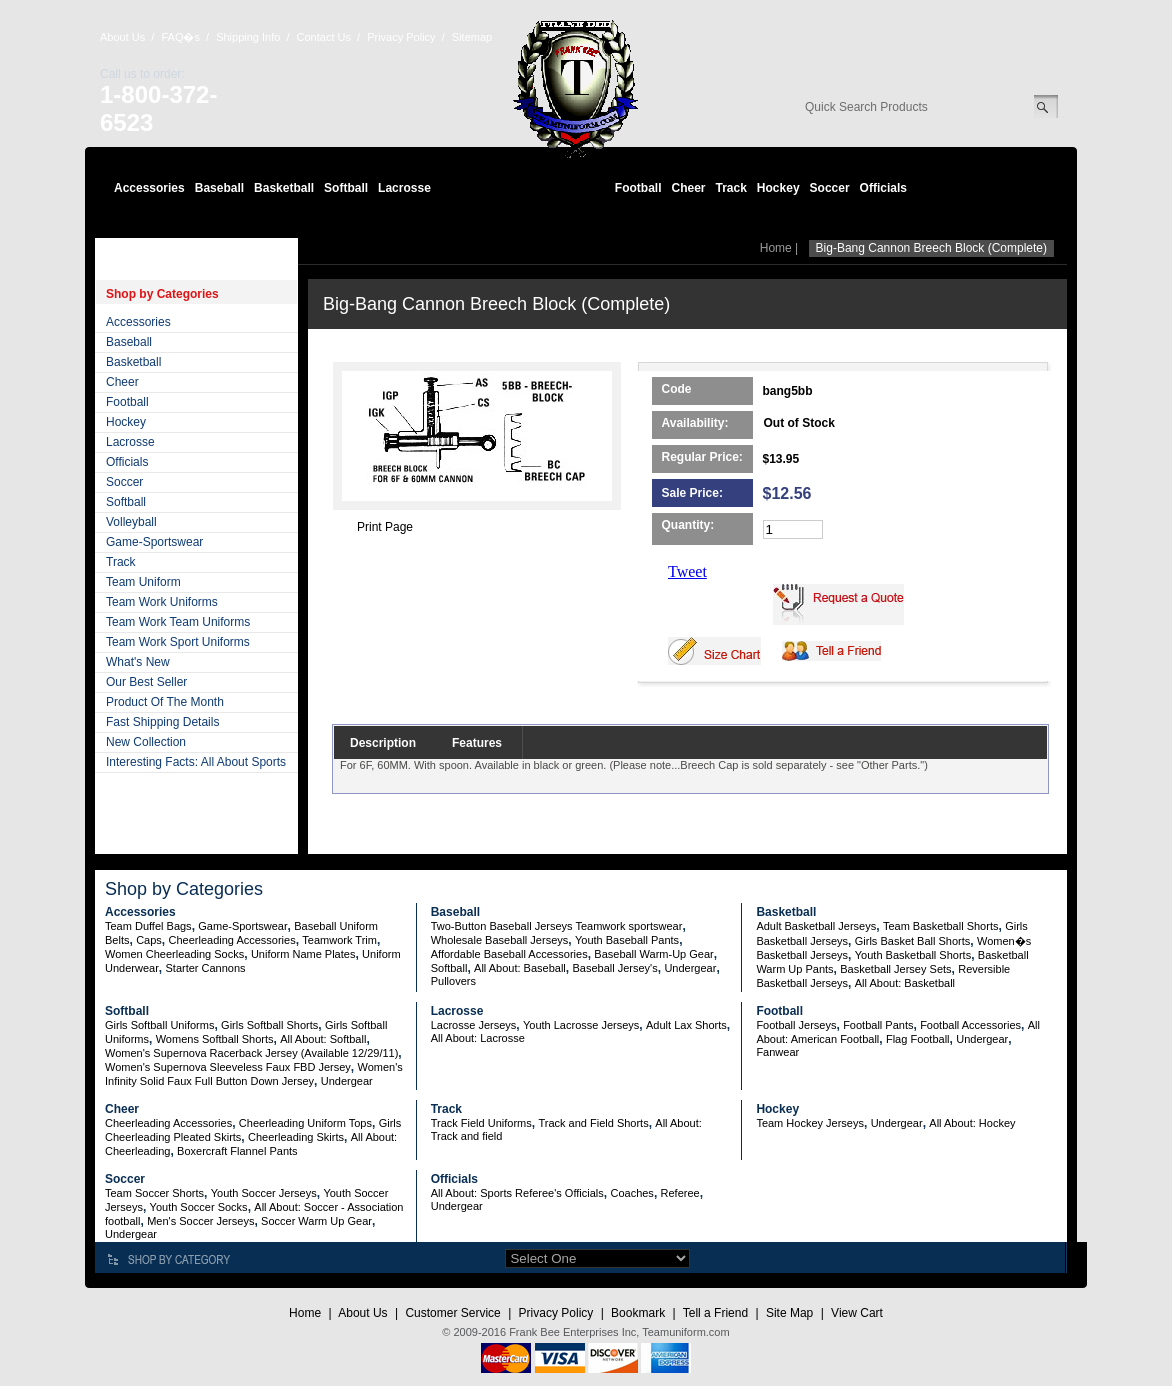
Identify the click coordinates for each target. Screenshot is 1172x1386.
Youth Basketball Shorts (913, 955)
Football (638, 188)
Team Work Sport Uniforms (178, 642)
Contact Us (324, 37)
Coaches (631, 1193)
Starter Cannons (205, 968)
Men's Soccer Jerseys (200, 1221)
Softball (346, 188)
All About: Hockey (972, 1123)
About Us (122, 37)
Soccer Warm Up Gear (316, 1221)
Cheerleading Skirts (296, 1137)
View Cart (857, 1313)
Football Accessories (970, 1025)
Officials (883, 188)
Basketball (284, 188)
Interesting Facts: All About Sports (196, 762)
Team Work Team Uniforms (178, 622)
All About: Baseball (520, 968)
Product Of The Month (165, 702)
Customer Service (452, 1313)
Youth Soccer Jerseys (264, 1193)
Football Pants (878, 1025)
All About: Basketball (905, 983)
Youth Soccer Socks (199, 1207)
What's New (138, 662)
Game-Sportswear (154, 542)
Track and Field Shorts (593, 1123)
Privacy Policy (401, 37)
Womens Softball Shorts (215, 1039)
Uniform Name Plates (303, 954)
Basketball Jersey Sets (895, 969)
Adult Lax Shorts (686, 1025)
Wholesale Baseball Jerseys (500, 940)
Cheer (688, 188)
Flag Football (918, 1039)
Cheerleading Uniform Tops (305, 1123)
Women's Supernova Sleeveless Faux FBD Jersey (228, 1067)
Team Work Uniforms (162, 602)
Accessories (149, 188)
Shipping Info (248, 37)
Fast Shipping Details (162, 722)
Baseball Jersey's (614, 968)
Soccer (830, 188)
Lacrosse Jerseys (474, 1025)
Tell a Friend (715, 1313)
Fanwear (777, 1052)
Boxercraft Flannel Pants (237, 1151)
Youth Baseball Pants (627, 940)
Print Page (385, 527)
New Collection (146, 742)
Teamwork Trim (339, 940)
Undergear (690, 968)
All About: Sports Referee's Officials (517, 1193)
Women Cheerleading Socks (174, 954)
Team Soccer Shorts (154, 1193)
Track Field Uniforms (481, 1123)
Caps (149, 940)
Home (776, 248)
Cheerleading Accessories (232, 940)
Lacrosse (404, 188)
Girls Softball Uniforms (159, 1025)
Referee (680, 1193)
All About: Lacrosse (478, 1038)
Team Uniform (143, 582)
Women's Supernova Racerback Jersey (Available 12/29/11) (251, 1053)
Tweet (687, 571)
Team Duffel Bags (148, 926)
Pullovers (453, 981)
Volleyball (131, 522)
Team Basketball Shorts (941, 926)
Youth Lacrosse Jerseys (581, 1025)
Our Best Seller (146, 682)
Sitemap (472, 37)
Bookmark (638, 1313)
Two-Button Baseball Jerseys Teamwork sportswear (557, 926)
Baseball (219, 188)
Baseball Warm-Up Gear (653, 954)
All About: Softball (323, 1039)
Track (731, 188)
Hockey (778, 188)
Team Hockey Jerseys (810, 1123)
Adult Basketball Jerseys (816, 926)
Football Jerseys (796, 1025)
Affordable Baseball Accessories (509, 954)
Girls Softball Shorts (269, 1025)
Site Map (789, 1313)
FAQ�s (180, 37)
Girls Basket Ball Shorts (913, 941)
